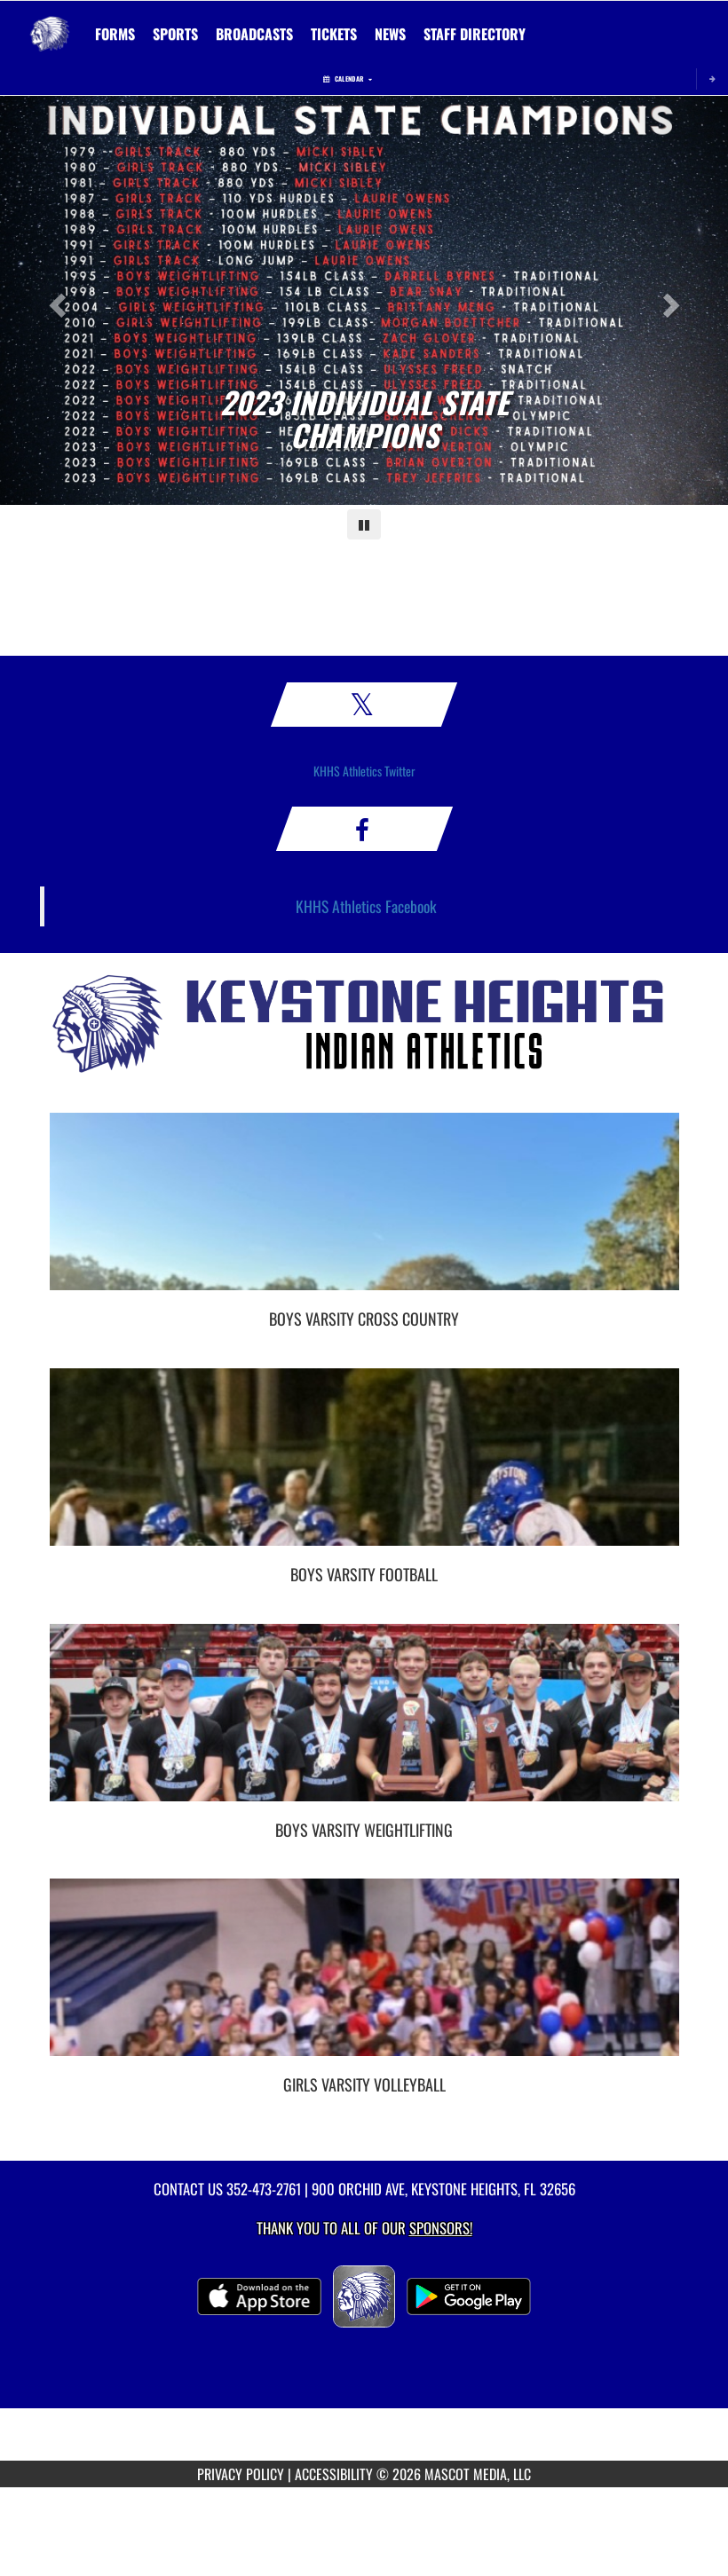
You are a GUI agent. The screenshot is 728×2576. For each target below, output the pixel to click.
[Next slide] (673, 300)
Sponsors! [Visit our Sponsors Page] (440, 2228)
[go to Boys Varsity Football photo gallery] (364, 1470)
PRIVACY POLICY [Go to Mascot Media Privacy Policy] (240, 2474)
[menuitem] (115, 34)
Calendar (347, 78)
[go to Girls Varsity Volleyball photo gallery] (364, 1980)
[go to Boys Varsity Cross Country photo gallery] (364, 1215)
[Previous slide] (54, 300)
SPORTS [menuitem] (175, 33)
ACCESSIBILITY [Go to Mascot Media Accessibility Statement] (334, 2474)
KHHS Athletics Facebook (366, 906)
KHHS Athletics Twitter (364, 770)
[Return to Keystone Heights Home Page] (49, 23)
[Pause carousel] (364, 524)
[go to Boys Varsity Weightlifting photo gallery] (364, 1726)
